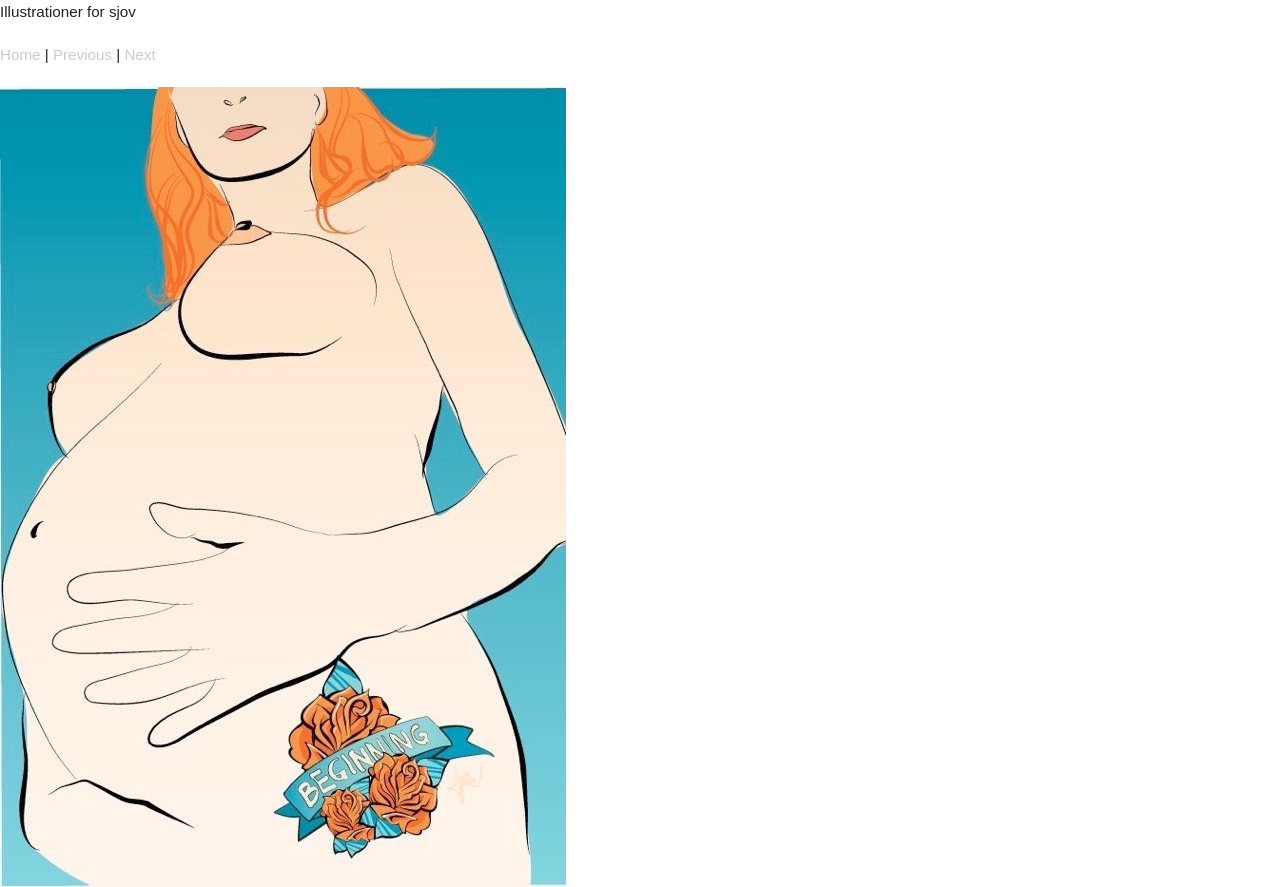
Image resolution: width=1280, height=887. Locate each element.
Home (20, 54)
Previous (82, 54)
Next (139, 54)
